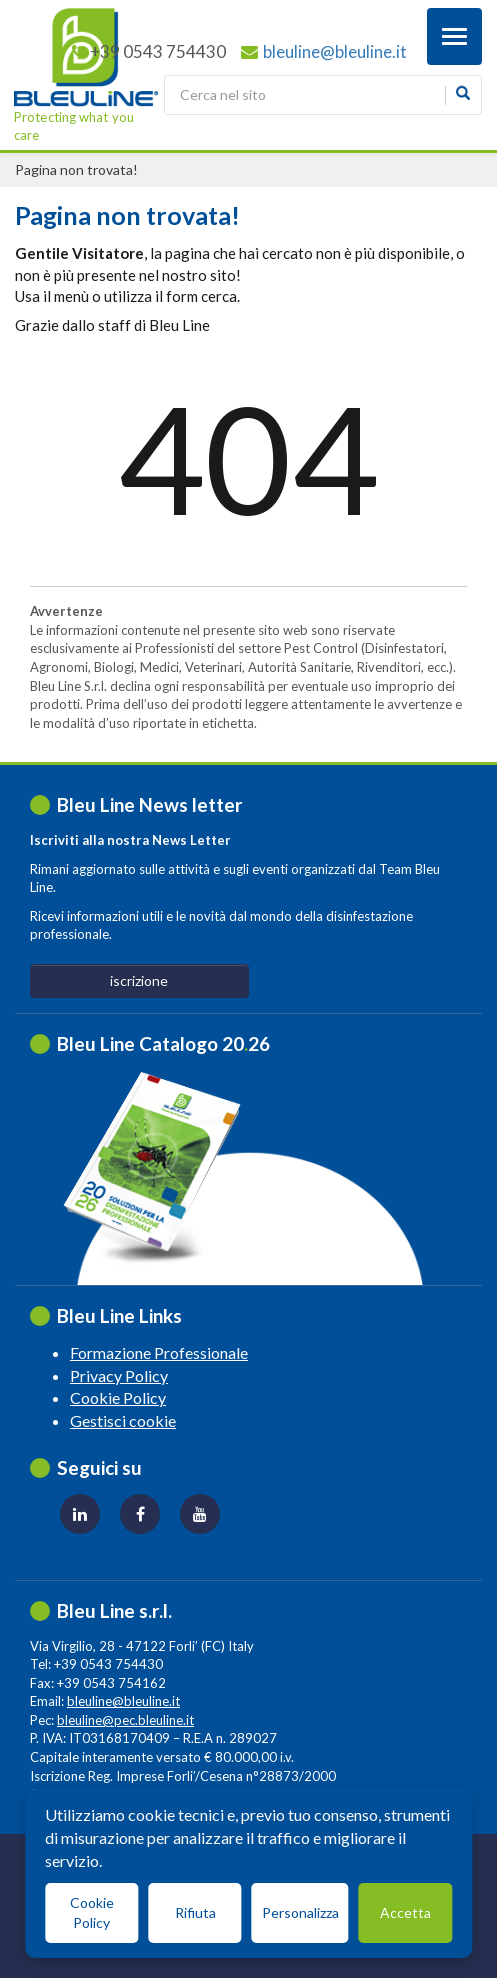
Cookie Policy (118, 1397)
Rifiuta (195, 1912)
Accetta (405, 1912)
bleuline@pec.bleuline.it (125, 1720)
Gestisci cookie (123, 1420)
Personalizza (300, 1912)
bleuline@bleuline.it (335, 51)
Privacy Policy (119, 1375)
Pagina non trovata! (76, 169)
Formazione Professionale (159, 1352)
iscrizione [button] (139, 980)
